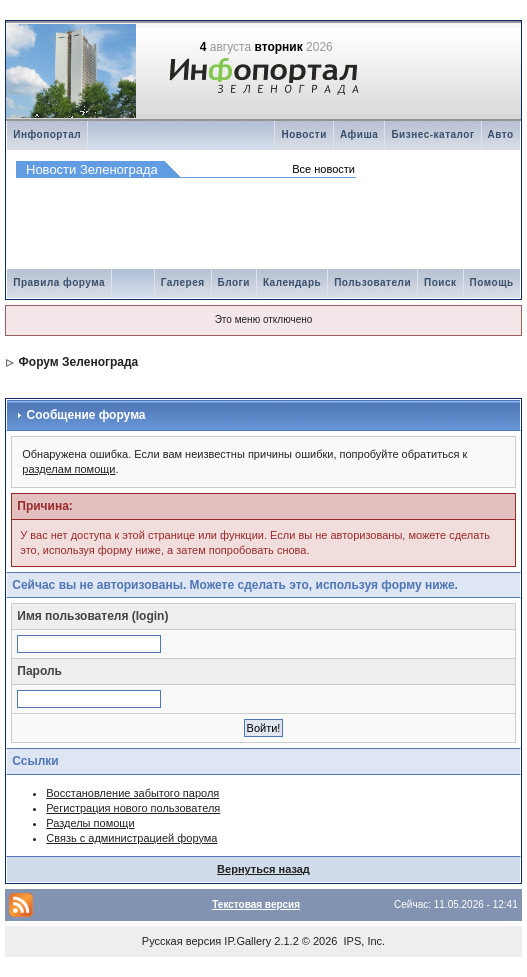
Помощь (492, 282)
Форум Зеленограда (79, 362)
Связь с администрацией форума (131, 838)
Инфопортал (47, 134)
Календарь (292, 282)
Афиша (359, 134)
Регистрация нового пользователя (133, 808)
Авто (501, 134)
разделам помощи (68, 469)
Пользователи (372, 282)
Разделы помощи (90, 823)
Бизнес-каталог (432, 134)
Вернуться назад (263, 869)
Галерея (183, 282)
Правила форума (59, 282)
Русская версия (181, 941)
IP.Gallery (247, 941)
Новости (303, 134)
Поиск (440, 282)
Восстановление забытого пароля (132, 793)
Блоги (234, 282)
